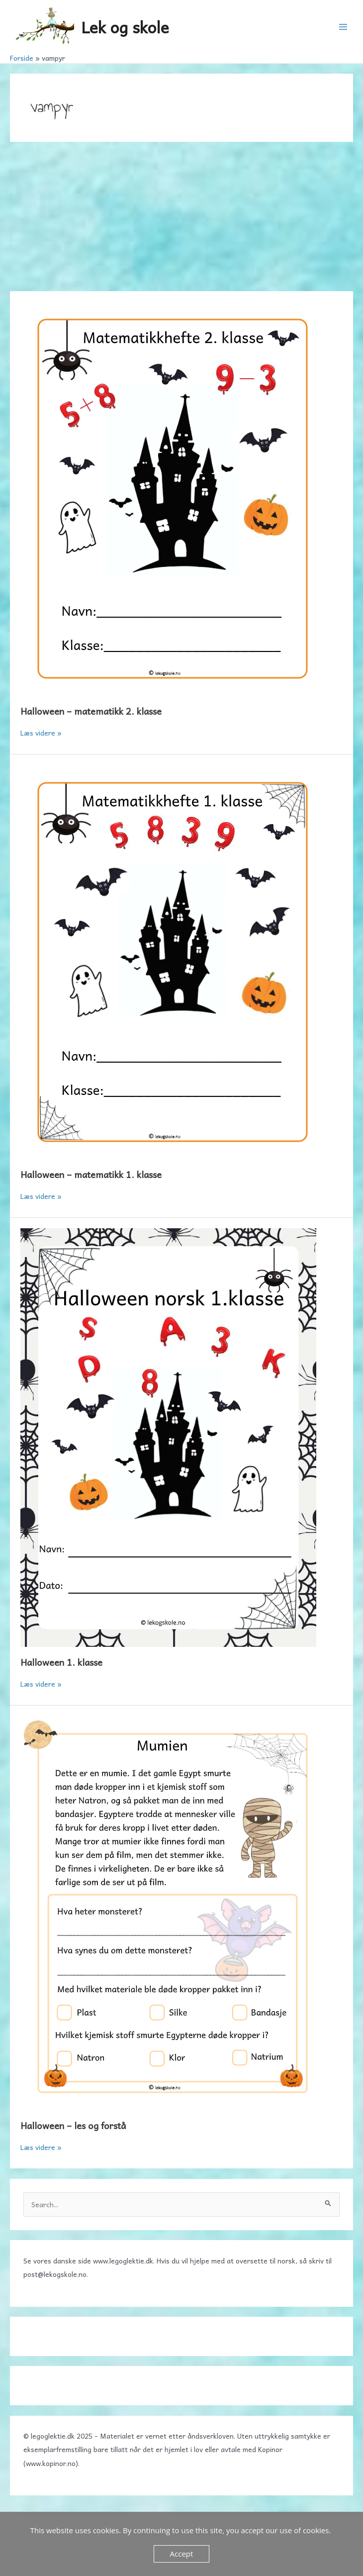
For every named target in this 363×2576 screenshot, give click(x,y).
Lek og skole (125, 26)
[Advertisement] (181, 216)
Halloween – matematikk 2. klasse (91, 711)
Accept (181, 2554)
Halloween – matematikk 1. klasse (91, 1174)
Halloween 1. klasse (61, 1662)
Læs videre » (41, 732)
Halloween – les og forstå (73, 2125)
